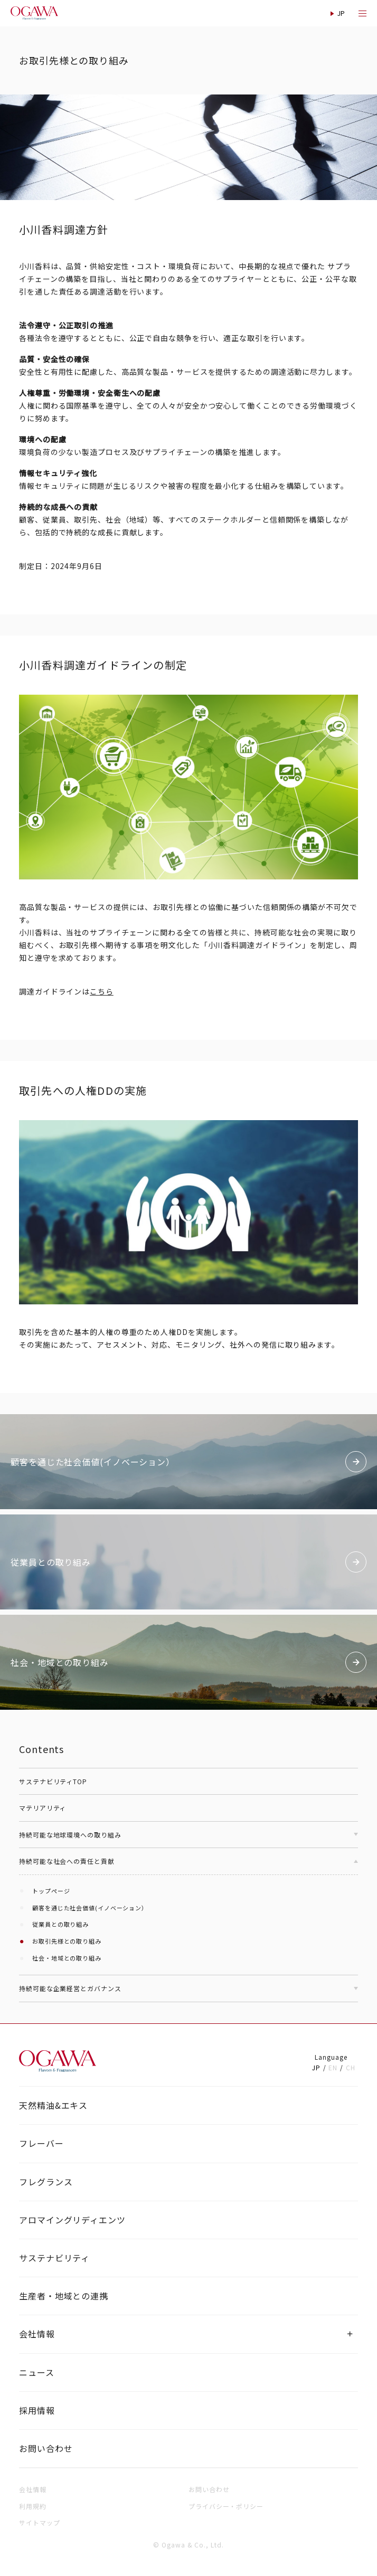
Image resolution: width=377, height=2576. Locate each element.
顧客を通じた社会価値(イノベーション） (90, 1907)
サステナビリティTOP (53, 1781)
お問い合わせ (45, 2448)
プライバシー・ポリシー (225, 2506)
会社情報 (37, 2333)
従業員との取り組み (60, 1924)
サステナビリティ (54, 2257)
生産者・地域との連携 (63, 2295)
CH (350, 2067)
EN (332, 2067)
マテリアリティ (42, 1807)
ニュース (36, 2372)
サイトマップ (39, 2522)
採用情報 (37, 2410)
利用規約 (32, 2506)
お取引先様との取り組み (66, 1941)
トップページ (51, 1891)
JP (316, 2067)
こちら (102, 991)
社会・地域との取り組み (66, 1958)
